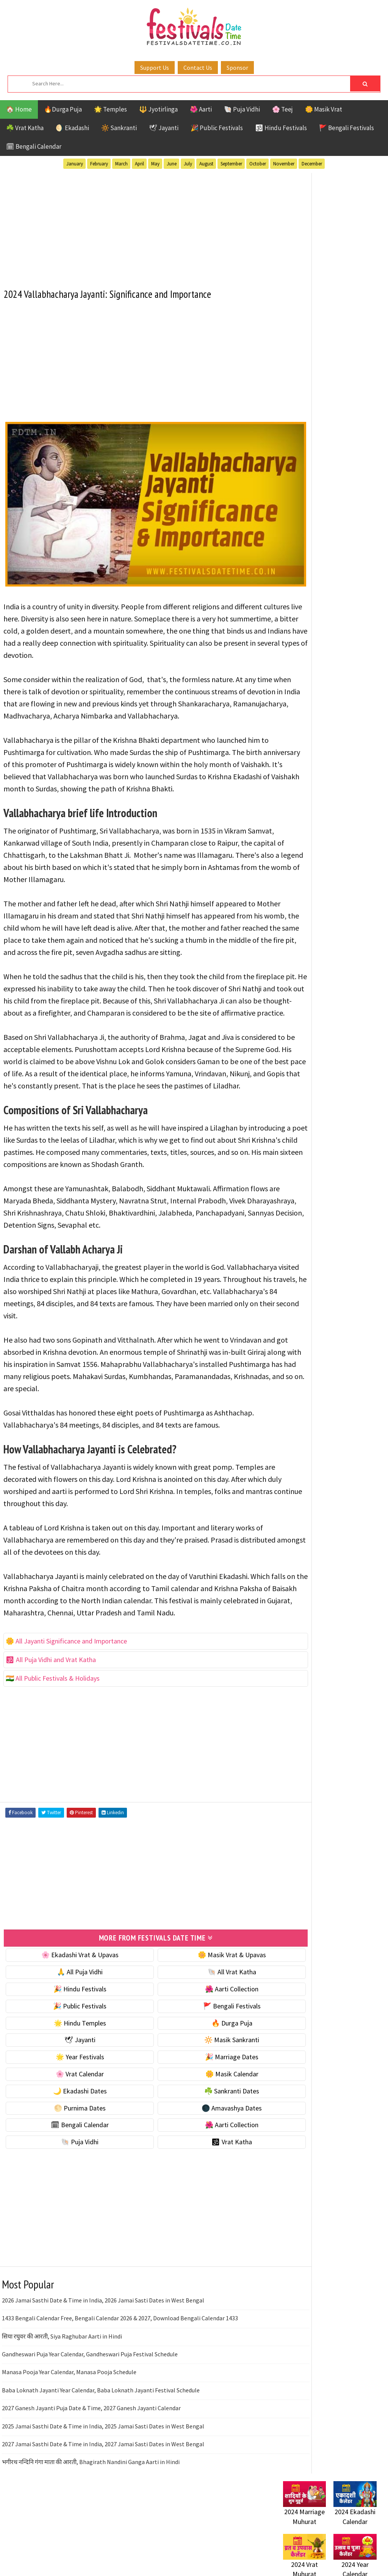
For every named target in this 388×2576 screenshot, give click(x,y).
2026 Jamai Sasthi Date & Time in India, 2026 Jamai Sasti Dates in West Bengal (103, 2360)
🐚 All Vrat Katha (201, 2031)
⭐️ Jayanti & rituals (310, 416)
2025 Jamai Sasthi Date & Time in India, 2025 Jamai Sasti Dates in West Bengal (103, 2486)
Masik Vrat (342, 719)
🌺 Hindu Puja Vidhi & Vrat (319, 432)
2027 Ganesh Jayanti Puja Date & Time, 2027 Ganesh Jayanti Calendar (91, 2468)
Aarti (345, 679)
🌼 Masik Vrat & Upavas (201, 2014)
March (121, 163)
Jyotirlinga (300, 719)
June (172, 163)
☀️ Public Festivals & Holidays (324, 448)
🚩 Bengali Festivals (346, 128)
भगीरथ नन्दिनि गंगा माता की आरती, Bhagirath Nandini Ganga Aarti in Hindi (91, 2522)
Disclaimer (294, 972)
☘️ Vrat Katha (25, 128)
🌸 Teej (282, 109)
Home (288, 933)
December (312, 163)
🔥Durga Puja (63, 109)
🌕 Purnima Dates (69, 2167)
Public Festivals (307, 732)
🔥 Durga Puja (201, 2082)
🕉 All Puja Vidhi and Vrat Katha (51, 1720)
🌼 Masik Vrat (323, 109)
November (283, 163)
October (257, 163)
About (287, 946)
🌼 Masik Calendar (201, 2133)
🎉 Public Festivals (217, 128)
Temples (345, 758)
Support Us (154, 67)
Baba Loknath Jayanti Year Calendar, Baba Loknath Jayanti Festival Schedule (101, 2450)
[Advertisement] (135, 224)
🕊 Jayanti (163, 128)
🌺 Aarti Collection (201, 2048)
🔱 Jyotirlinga (158, 109)
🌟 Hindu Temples (70, 2082)
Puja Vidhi (354, 732)
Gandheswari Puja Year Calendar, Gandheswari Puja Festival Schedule (90, 2414)
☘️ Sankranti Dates (201, 2151)
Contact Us (197, 67)
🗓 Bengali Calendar (33, 146)
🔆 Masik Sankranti (201, 2099)
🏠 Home (19, 109)
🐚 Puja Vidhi (242, 109)
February (99, 163)
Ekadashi (356, 692)
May (155, 163)
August (206, 163)
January (74, 163)
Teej (317, 758)
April (139, 163)
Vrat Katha (299, 772)
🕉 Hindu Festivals (281, 128)
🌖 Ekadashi (72, 128)
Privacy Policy (298, 984)
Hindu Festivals (306, 705)
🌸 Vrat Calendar (69, 2133)
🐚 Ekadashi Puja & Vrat (316, 384)
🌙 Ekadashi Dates (70, 2151)
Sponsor (237, 67)
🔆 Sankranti (119, 128)
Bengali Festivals (308, 692)
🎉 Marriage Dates (201, 2116)
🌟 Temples (110, 109)
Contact (290, 959)
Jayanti (349, 705)
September (231, 163)
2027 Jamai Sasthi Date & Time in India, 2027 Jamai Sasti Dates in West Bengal (103, 2504)
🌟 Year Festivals (69, 2116)
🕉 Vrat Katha (201, 2201)
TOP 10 (292, 758)
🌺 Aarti (201, 109)
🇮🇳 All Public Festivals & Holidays (53, 1739)
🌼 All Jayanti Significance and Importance (66, 1701)
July (188, 163)
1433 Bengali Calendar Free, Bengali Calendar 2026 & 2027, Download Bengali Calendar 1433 (120, 2378)
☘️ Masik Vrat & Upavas (316, 400)
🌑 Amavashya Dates (201, 2167)
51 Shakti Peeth (305, 679)
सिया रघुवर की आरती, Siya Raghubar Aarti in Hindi (62, 2396)
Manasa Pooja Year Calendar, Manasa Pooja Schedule (69, 2432)
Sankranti (298, 745)
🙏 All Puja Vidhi (69, 2031)
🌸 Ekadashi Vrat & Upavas (69, 2014)
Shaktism (335, 745)
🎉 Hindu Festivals (69, 2048)
